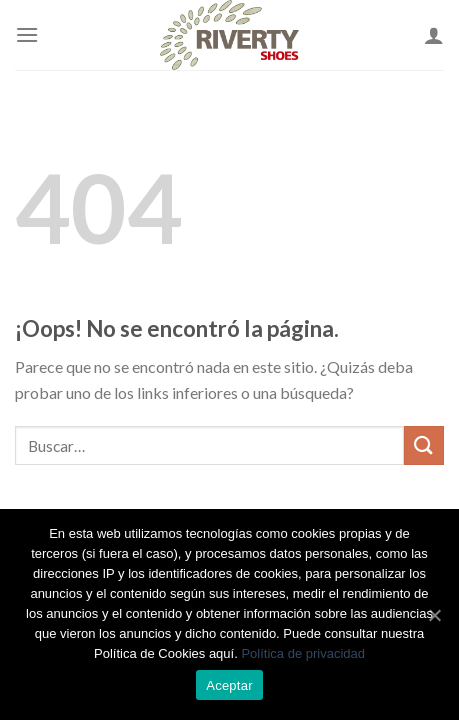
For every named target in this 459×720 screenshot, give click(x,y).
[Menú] (27, 34)
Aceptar (229, 685)
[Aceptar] (434, 615)
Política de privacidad (303, 653)
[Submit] (424, 445)
